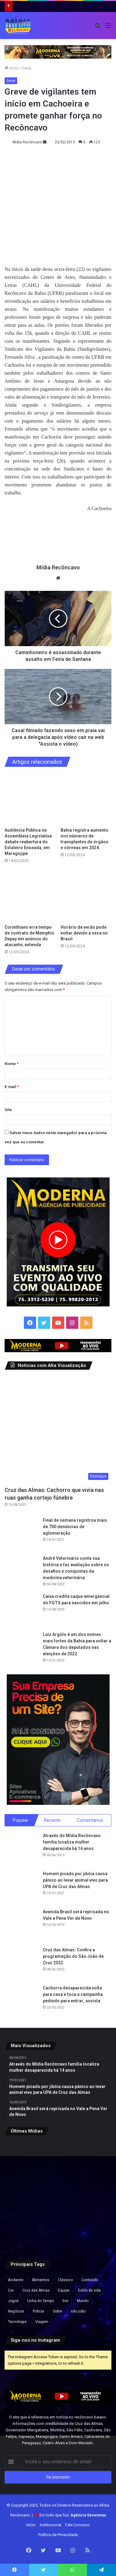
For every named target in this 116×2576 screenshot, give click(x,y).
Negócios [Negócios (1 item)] (16, 2311)
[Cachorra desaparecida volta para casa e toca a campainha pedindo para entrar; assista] (21, 2002)
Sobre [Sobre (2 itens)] (57, 2311)
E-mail (12, 1086)
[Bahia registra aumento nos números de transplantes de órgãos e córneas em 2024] (86, 798)
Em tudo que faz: (72, 2515)
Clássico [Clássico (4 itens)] (65, 2280)
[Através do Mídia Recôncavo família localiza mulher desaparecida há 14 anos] (21, 1849)
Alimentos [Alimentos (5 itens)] (40, 2280)
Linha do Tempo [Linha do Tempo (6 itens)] (40, 2301)
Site (8, 1109)
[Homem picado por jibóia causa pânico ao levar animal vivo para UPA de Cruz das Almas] (21, 1887)
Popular (20, 1820)
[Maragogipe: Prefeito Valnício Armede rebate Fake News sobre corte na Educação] (22, 2195)
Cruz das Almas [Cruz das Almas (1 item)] (36, 2290)
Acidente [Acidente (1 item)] (15, 2280)
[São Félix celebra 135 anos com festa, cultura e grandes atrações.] (94, 2232)
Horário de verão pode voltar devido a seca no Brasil (84, 933)
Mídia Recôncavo (27, 142)
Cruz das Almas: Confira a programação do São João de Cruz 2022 (73, 1956)
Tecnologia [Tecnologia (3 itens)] (17, 2322)
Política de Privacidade (58, 2534)
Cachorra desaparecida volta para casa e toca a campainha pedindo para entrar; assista (73, 1994)
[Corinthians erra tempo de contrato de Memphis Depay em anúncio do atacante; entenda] (30, 896)
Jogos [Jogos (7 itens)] (13, 2301)
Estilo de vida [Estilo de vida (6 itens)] (89, 2290)
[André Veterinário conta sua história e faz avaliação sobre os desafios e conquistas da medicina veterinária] (21, 1572)
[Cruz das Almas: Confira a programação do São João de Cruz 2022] (21, 1964)
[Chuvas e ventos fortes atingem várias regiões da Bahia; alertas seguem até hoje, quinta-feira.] (58, 2232)
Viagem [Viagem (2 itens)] (41, 2322)
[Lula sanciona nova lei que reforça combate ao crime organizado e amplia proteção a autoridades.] (58, 2158)
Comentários (90, 1820)
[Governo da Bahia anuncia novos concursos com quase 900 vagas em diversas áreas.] (94, 2158)
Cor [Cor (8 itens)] (11, 2290)
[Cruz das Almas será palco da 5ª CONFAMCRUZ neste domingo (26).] (22, 2232)
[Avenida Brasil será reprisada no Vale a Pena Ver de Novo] (21, 1925)
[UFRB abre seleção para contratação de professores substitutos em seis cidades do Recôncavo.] (94, 2195)
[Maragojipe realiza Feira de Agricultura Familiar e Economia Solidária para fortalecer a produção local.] (58, 2195)
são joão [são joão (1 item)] (78, 2311)
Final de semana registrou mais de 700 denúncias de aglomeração (75, 1527)
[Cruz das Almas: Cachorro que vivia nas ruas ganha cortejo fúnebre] (58, 1429)
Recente (52, 1820)
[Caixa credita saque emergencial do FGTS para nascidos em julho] (21, 1610)
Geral (26, 68)
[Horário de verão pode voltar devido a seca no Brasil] (86, 896)
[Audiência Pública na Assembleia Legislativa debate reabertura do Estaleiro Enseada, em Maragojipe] (30, 798)
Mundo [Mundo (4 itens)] (82, 2301)
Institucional (50, 2525)
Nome (12, 1063)
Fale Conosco (77, 2525)
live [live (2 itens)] (65, 2301)
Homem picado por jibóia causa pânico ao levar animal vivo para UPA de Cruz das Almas (75, 1880)
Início (12, 68)
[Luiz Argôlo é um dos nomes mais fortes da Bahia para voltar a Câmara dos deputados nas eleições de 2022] (21, 1648)
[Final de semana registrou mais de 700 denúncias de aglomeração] (21, 1534)
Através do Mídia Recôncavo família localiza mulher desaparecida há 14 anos (72, 1842)
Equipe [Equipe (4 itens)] (63, 2290)
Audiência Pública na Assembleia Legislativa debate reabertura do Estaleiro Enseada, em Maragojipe (28, 842)
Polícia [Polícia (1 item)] (38, 2311)
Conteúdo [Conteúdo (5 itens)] (89, 2280)
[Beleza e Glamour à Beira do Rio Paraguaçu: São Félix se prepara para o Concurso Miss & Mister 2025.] (22, 2158)
